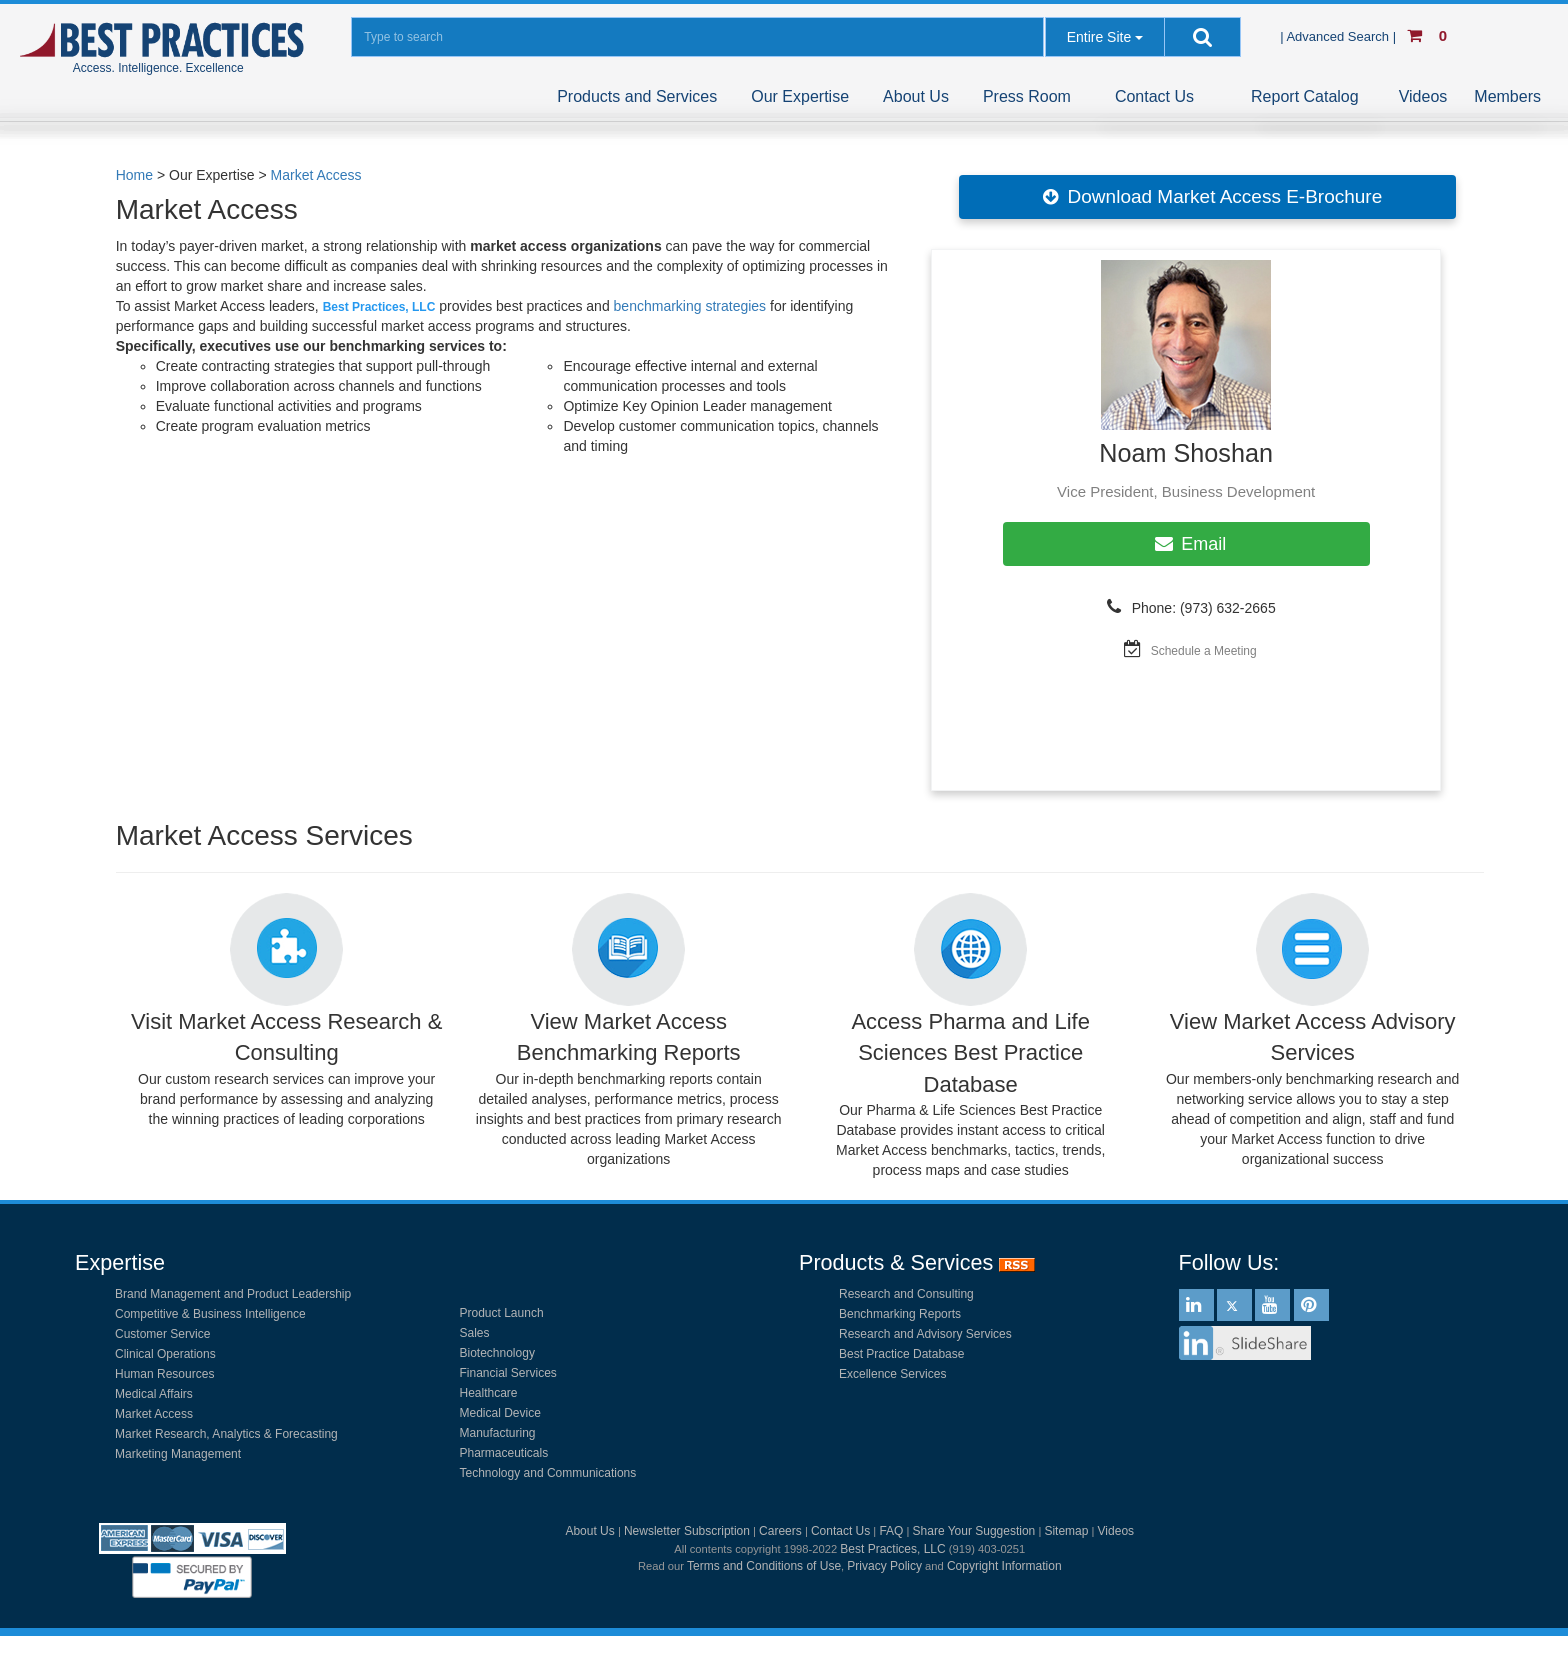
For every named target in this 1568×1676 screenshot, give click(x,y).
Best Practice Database (901, 1354)
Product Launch (502, 1313)
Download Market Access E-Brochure (1208, 197)
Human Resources (164, 1374)
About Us (916, 96)
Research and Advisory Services (925, 1334)
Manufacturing (498, 1433)
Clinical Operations (165, 1354)
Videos (1423, 96)
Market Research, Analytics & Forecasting (226, 1434)
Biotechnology (497, 1353)
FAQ (891, 1531)
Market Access (316, 175)
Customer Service (162, 1334)
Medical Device (500, 1413)
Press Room (1027, 96)
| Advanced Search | (1340, 36)
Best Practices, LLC (892, 1549)
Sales (475, 1333)
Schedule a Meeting (1204, 651)
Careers (780, 1531)
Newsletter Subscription (687, 1531)
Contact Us (1154, 96)
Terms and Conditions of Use (764, 1566)
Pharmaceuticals (504, 1453)
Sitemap (1066, 1531)
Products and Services (637, 96)
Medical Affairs (154, 1394)
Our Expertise (800, 96)
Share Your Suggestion (974, 1531)
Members (1507, 96)
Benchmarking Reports (900, 1314)
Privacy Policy (884, 1566)
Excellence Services (892, 1374)
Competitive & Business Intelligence (210, 1314)
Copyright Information (1004, 1566)
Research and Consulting (906, 1294)
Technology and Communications (548, 1473)
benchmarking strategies (690, 306)
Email (1186, 544)
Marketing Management (178, 1454)
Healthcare (489, 1393)
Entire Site (1099, 37)
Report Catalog (1305, 96)
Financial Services (508, 1373)
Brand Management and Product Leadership (233, 1294)
